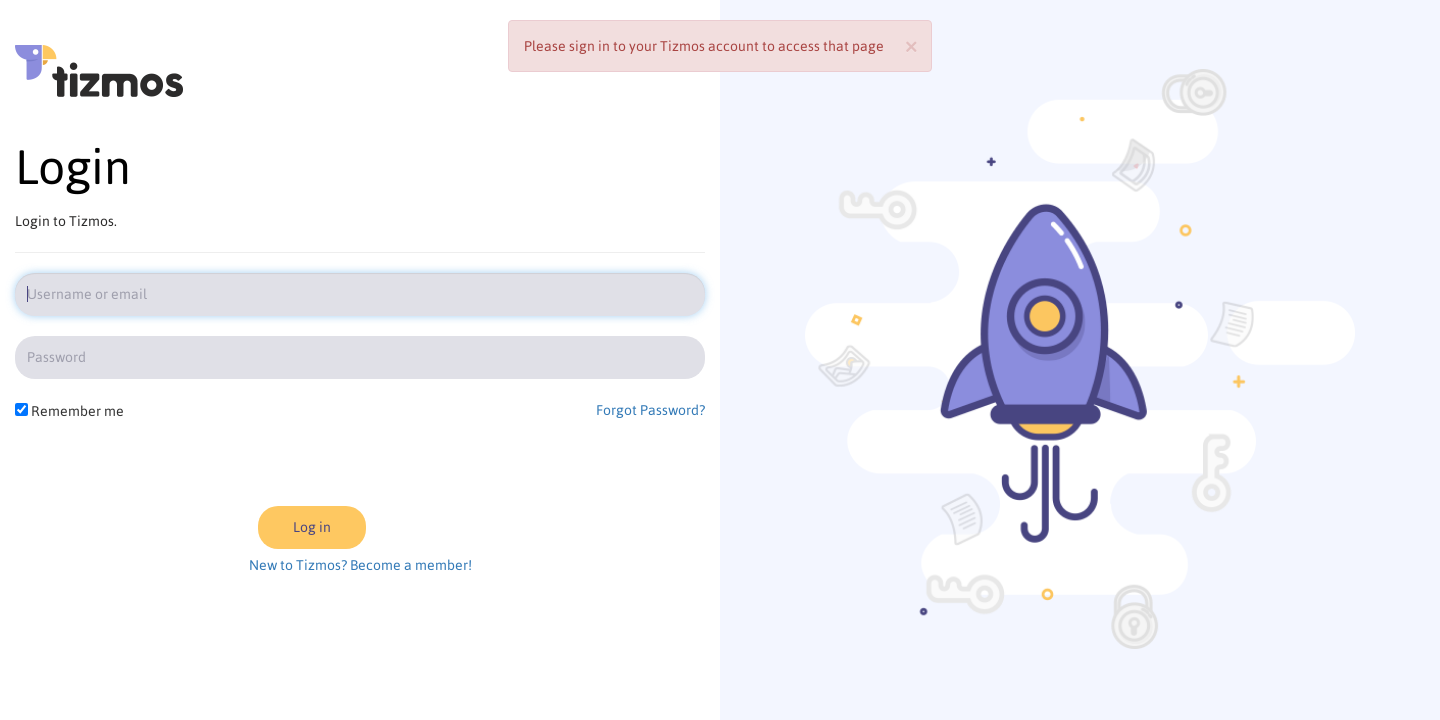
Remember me (77, 411)
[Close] (911, 44)
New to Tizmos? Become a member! (360, 565)
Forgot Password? (650, 410)
